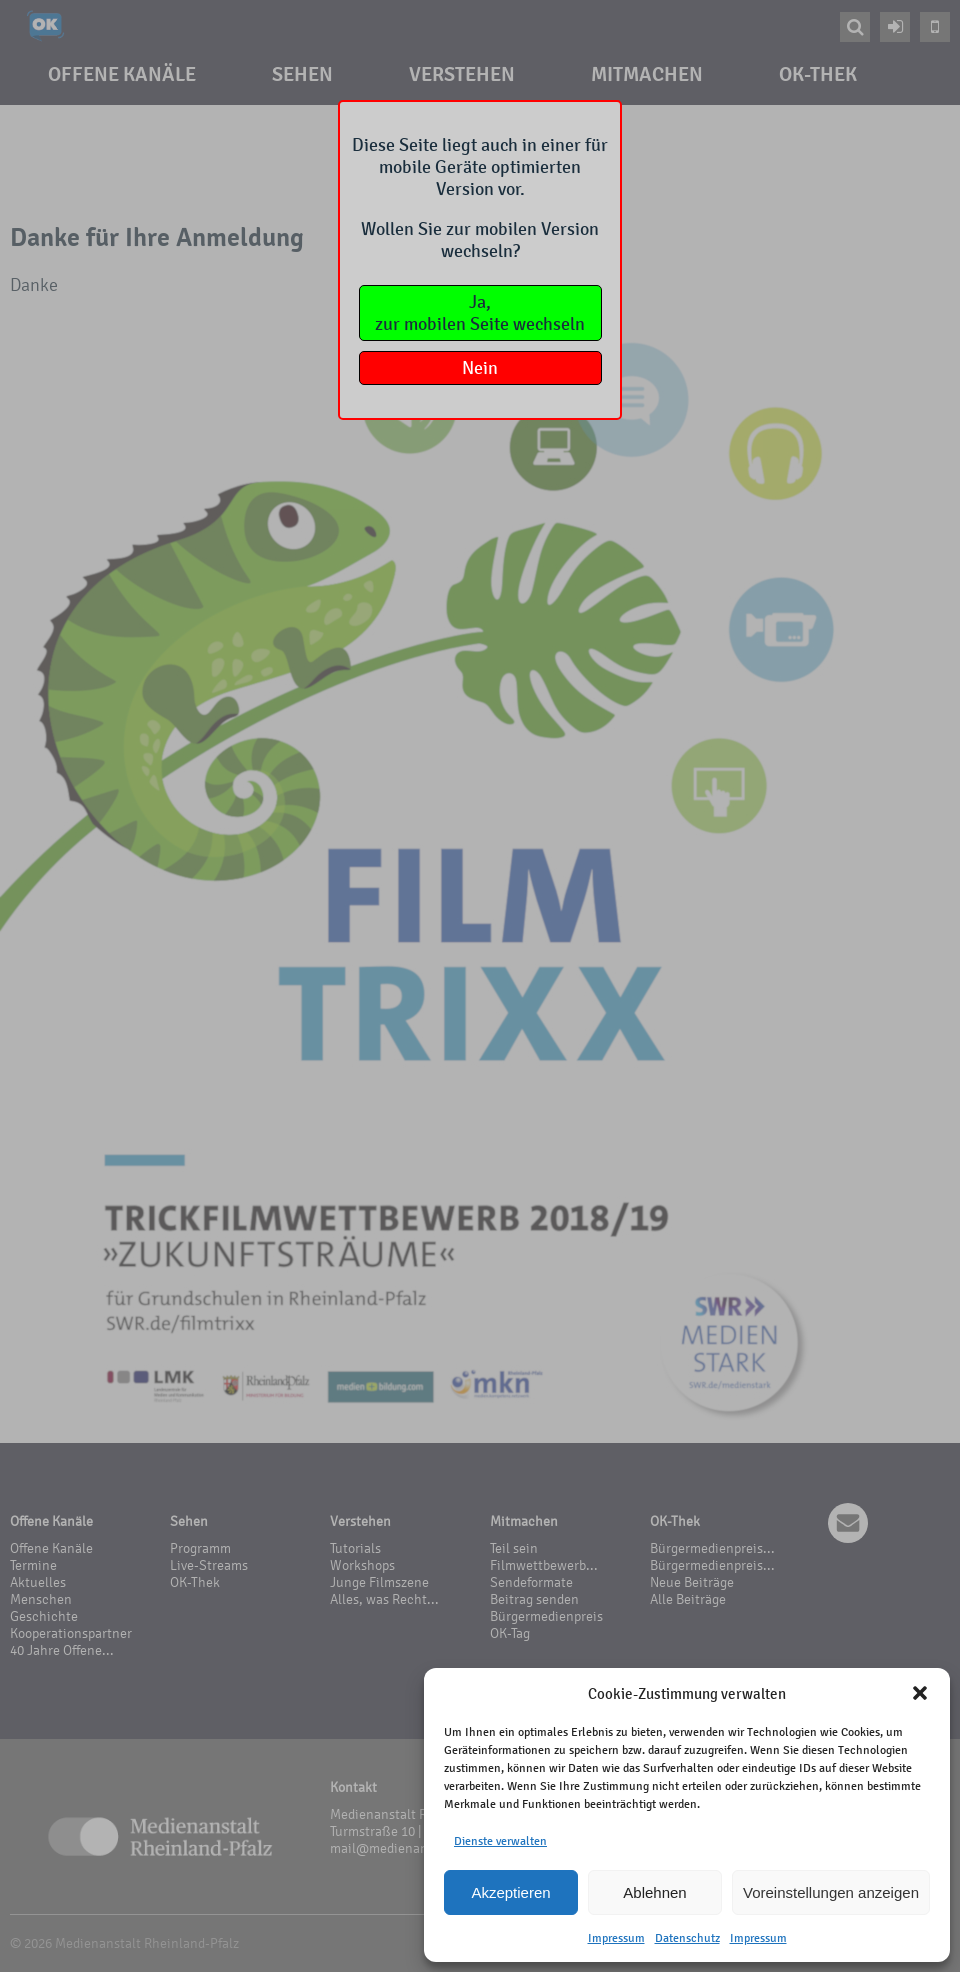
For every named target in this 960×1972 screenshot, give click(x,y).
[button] (920, 1693)
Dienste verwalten (500, 1841)
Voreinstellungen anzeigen (831, 1892)
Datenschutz (687, 1938)
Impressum (616, 1938)
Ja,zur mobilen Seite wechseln (480, 313)
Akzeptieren (510, 1892)
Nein (480, 368)
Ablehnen (654, 1892)
